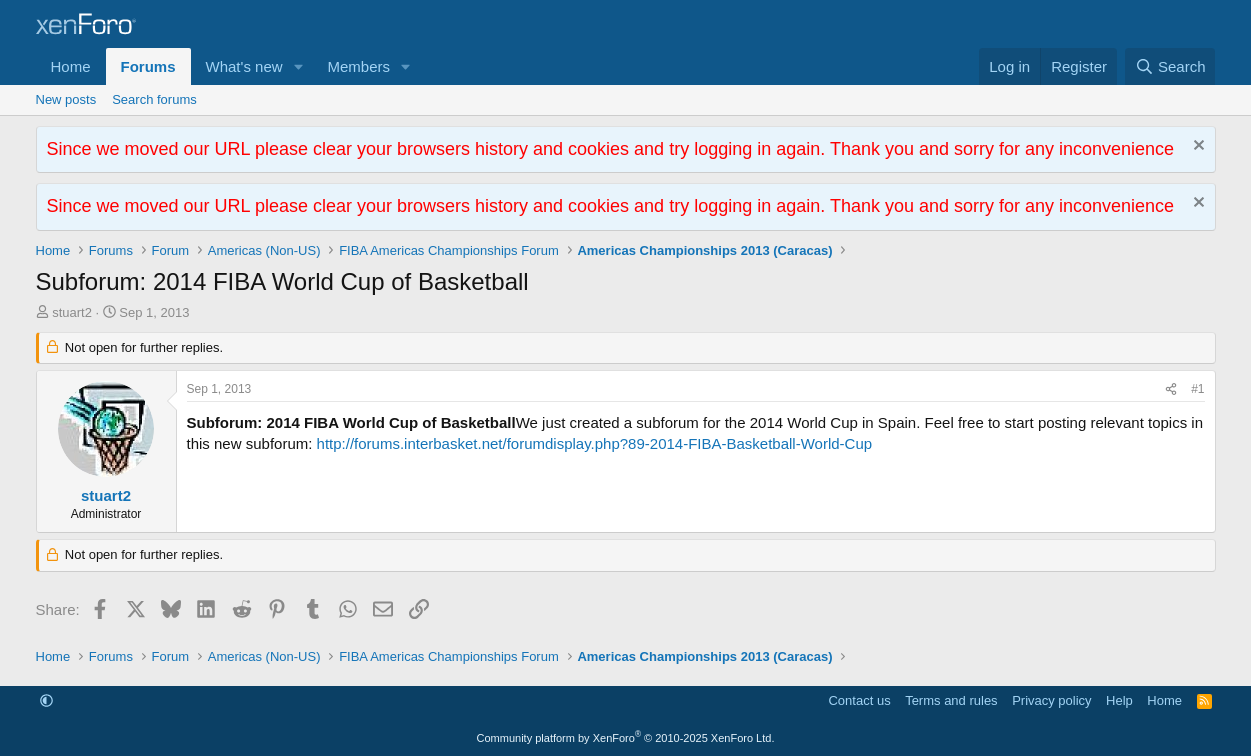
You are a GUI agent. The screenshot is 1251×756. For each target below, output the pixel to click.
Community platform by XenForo (626, 738)
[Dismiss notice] (1196, 147)
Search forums (154, 99)
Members (358, 66)
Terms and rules (951, 700)
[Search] (1170, 66)
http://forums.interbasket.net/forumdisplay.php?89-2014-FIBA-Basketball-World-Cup (595, 443)
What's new (244, 66)
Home (71, 66)
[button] (298, 66)
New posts (66, 99)
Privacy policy (1051, 700)
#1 (1197, 389)
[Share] (1171, 389)
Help (1119, 700)
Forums (148, 66)
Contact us (859, 700)
